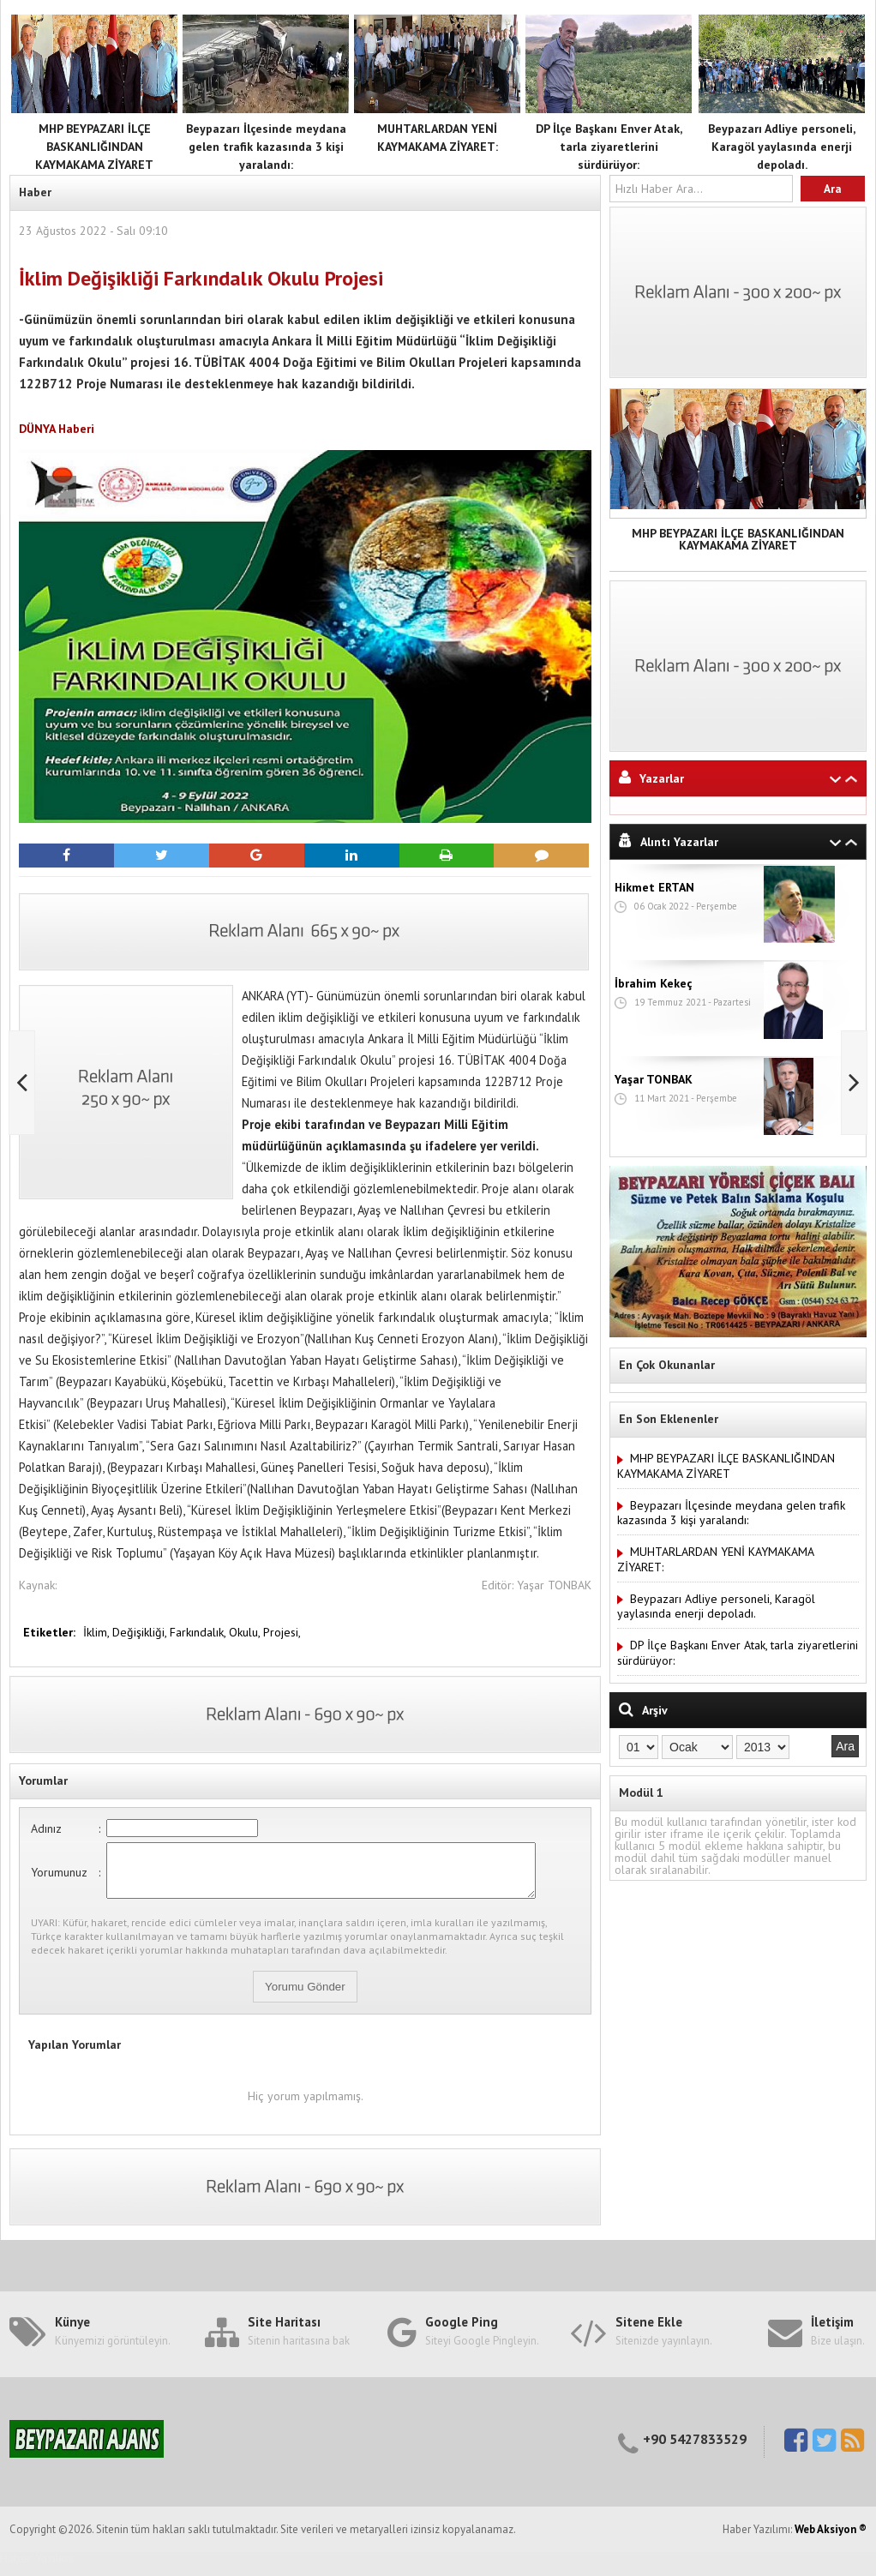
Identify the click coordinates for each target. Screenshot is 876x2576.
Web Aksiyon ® (831, 2539)
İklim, (97, 1632)
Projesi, (282, 1632)
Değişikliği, (141, 1632)
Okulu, (246, 1632)
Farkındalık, (199, 1632)
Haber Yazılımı (37, 2568)
